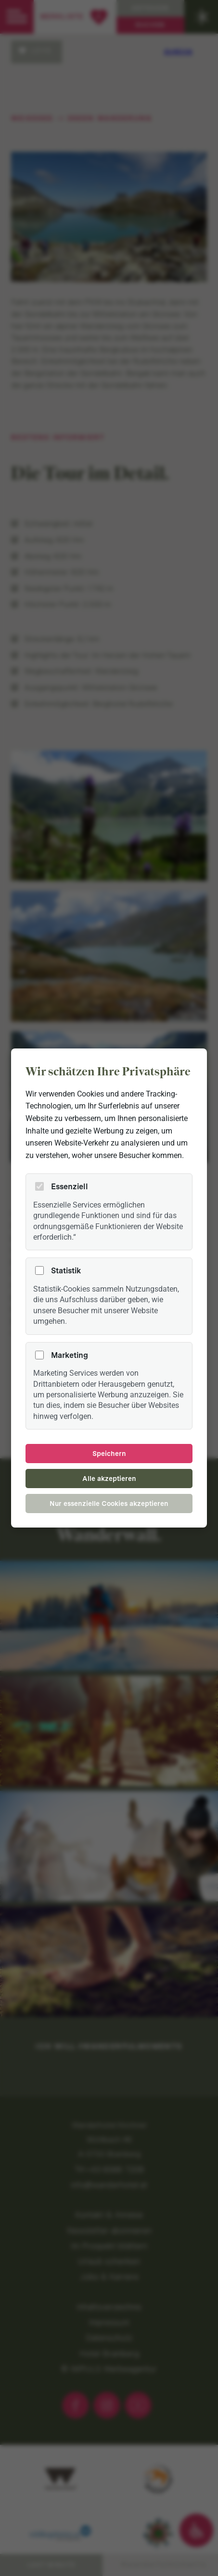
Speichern (109, 1453)
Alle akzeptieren (109, 1478)
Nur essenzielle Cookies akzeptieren (109, 1503)
